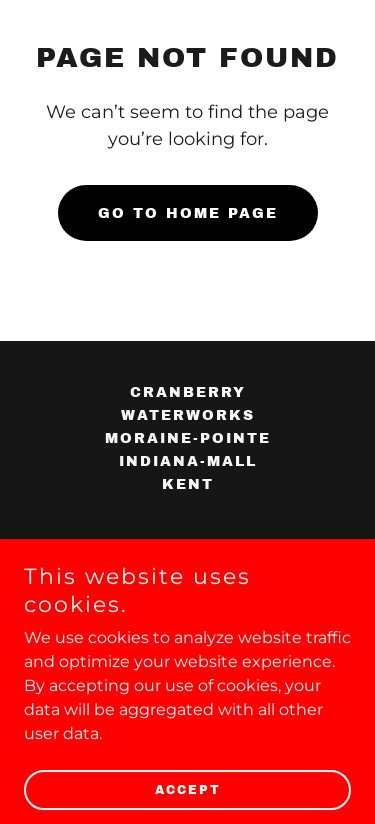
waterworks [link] (188, 415)
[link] (148, 556)
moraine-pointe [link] (188, 438)
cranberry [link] (188, 392)
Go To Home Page (188, 213)
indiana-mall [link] (188, 461)
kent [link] (188, 484)
